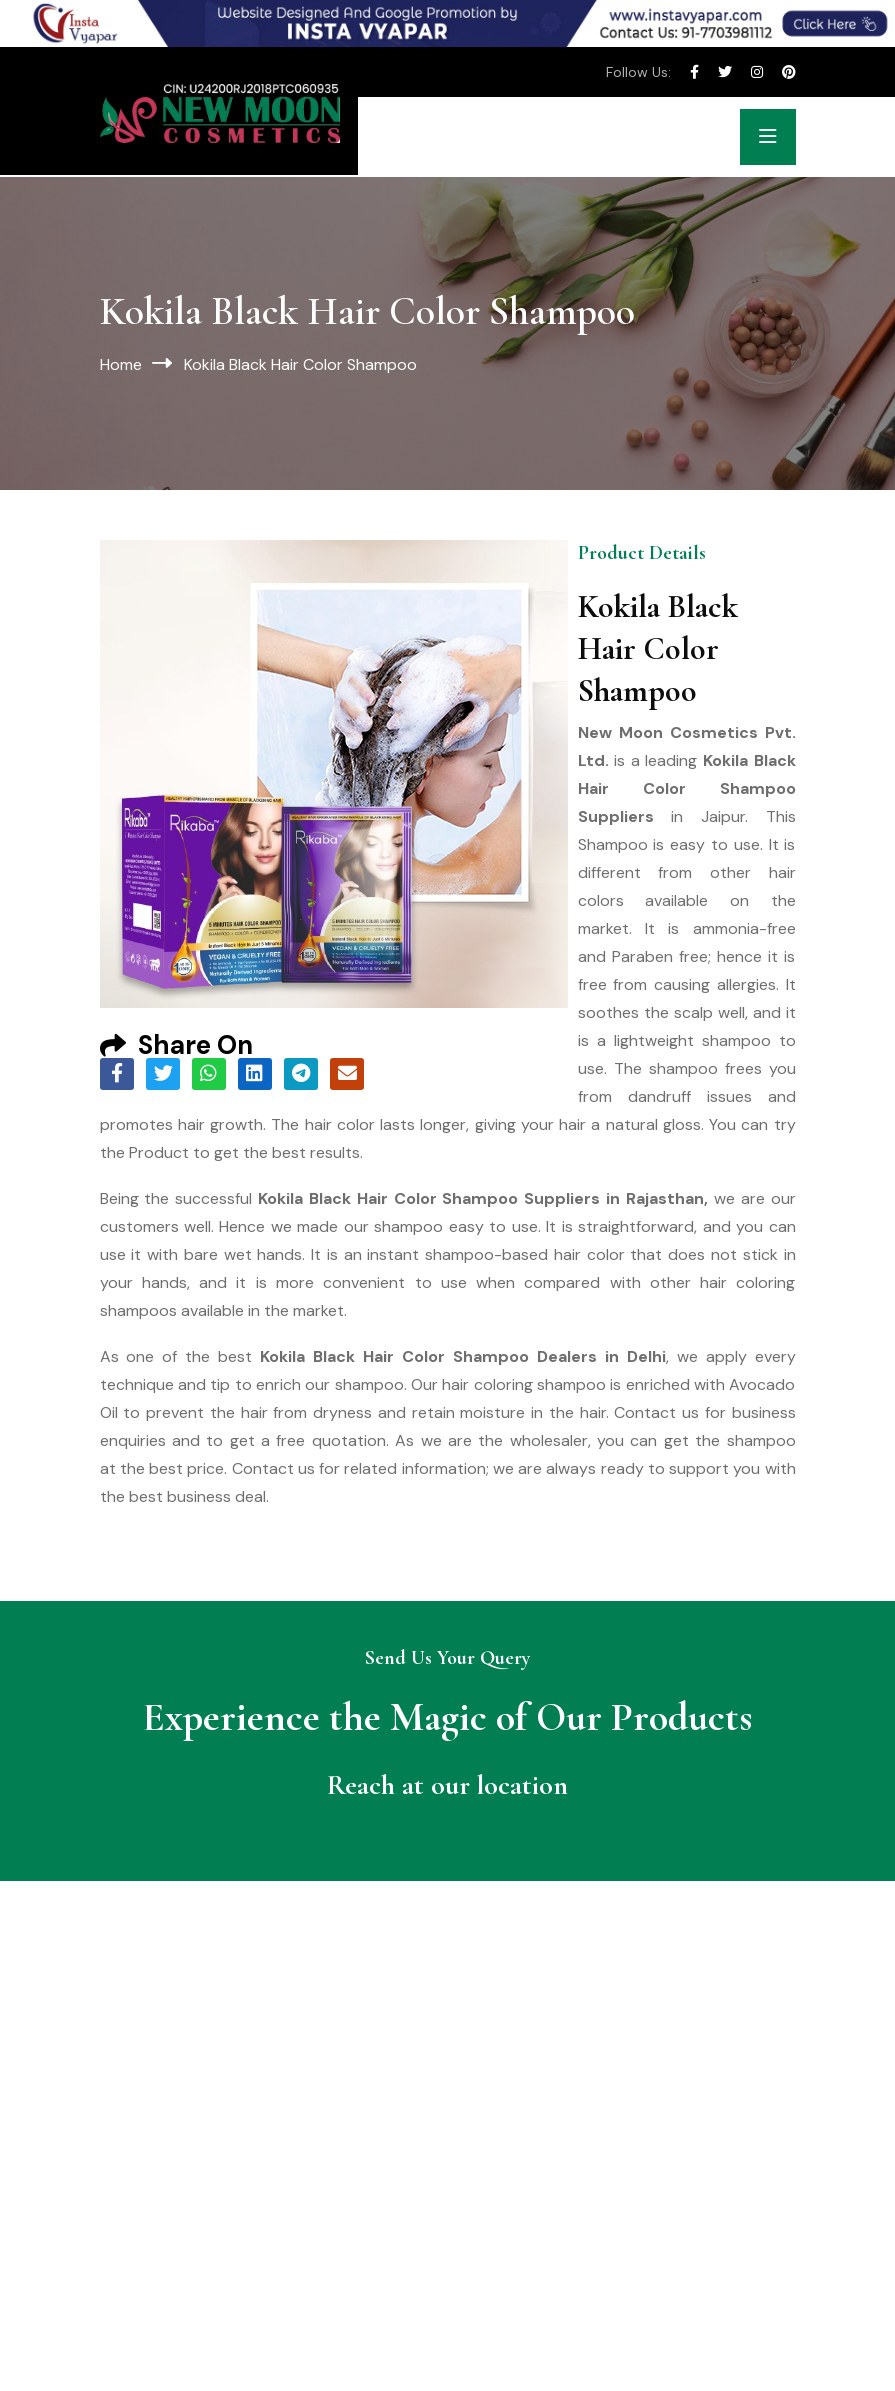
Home (121, 364)
